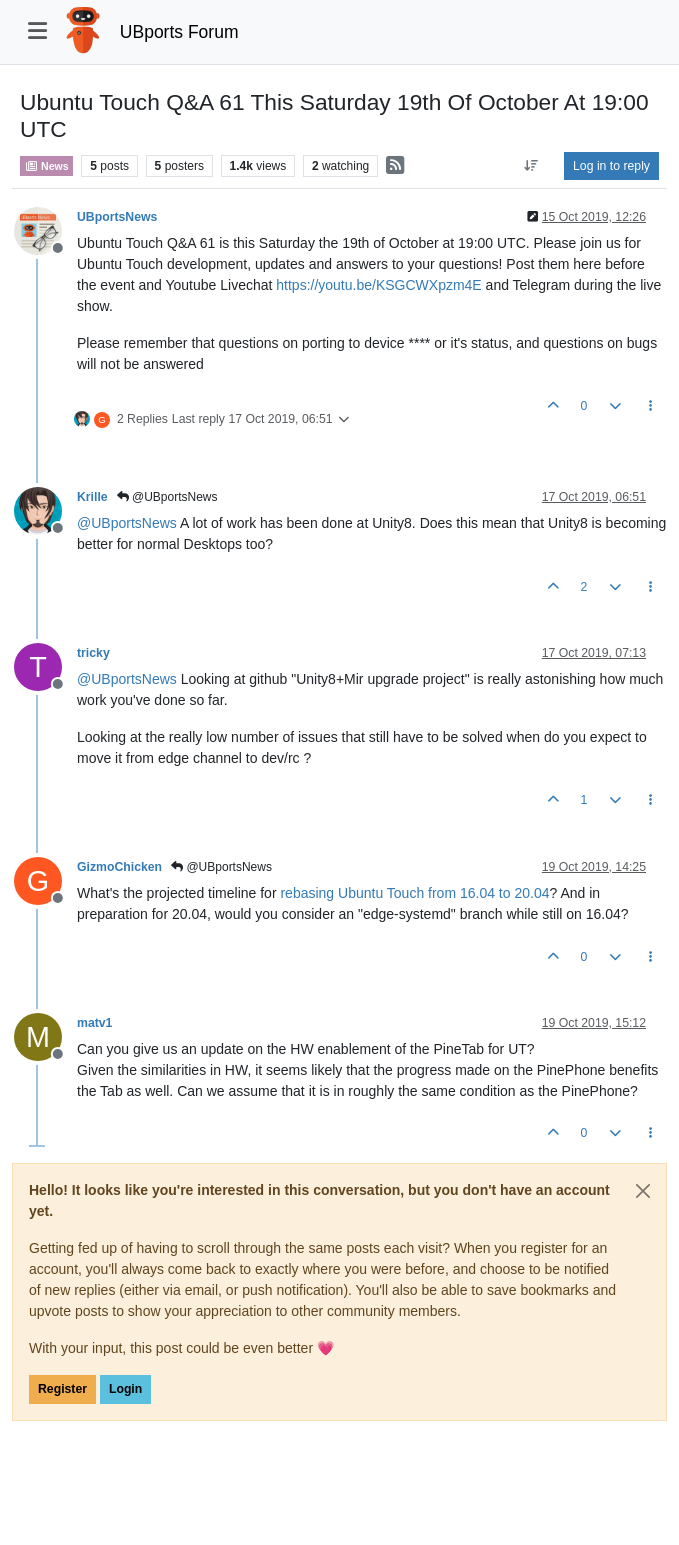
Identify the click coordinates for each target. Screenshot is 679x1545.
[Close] (643, 1191)
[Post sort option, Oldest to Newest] (531, 166)
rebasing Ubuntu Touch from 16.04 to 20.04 (414, 893)
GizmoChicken (119, 867)
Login (125, 1389)
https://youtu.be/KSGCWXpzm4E (378, 285)
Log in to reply (611, 166)
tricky (93, 653)
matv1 (94, 1023)
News (46, 166)
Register (62, 1389)
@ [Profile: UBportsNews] (127, 523)
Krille (92, 497)
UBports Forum (179, 32)
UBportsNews (117, 217)
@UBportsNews (167, 497)
